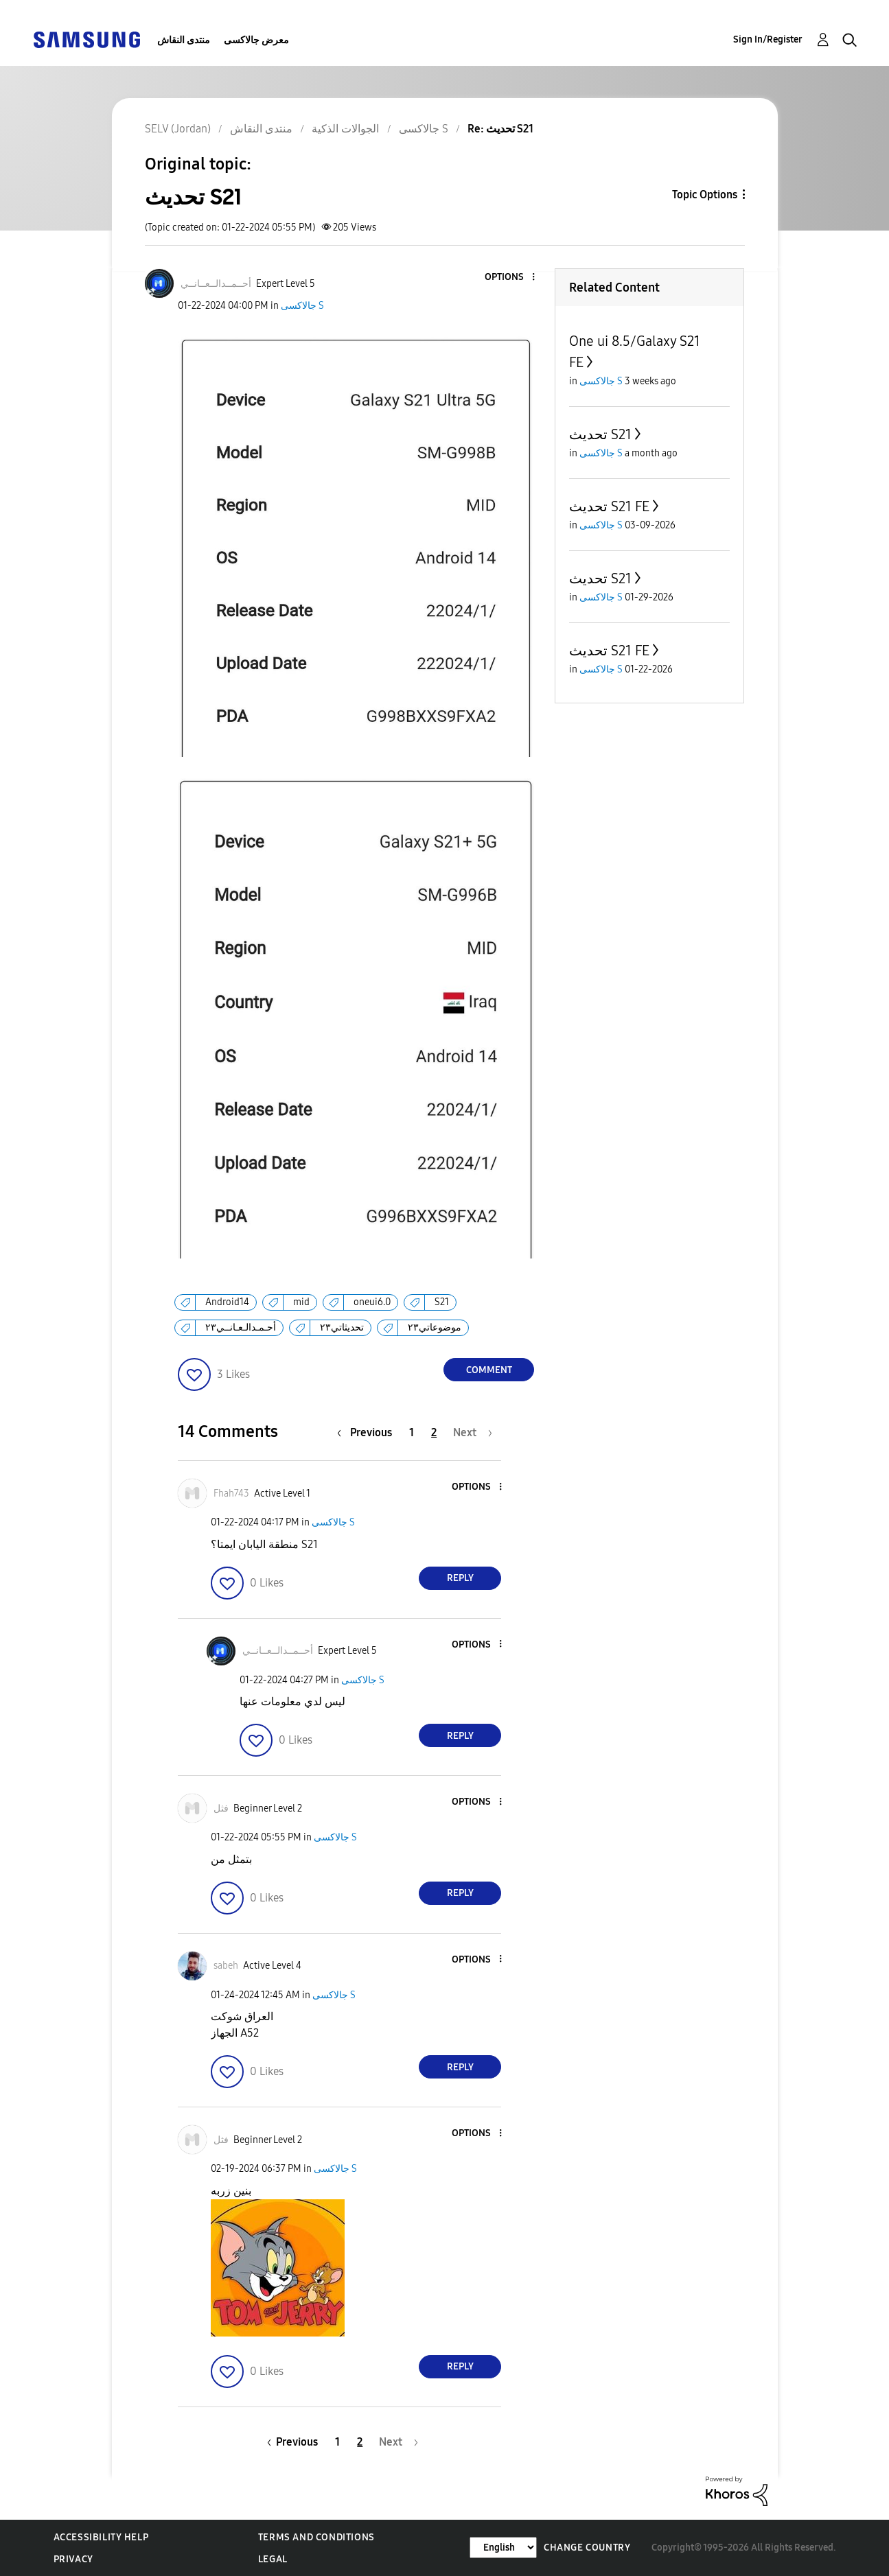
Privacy (73, 2559)
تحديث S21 (600, 434)
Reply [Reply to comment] (460, 1578)
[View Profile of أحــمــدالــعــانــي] (216, 284)
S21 (442, 1302)
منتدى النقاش (183, 40)
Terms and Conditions (316, 2537)
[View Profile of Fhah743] (231, 1493)
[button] (511, 277)
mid (301, 1302)
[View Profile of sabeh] (225, 1965)
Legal (273, 2559)
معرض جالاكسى (256, 40)
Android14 (227, 1302)
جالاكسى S (302, 306)
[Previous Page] (368, 1432)
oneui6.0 (372, 1302)
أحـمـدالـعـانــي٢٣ (240, 1327)
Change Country (587, 2547)
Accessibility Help (101, 2537)
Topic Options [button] (704, 194)
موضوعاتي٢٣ (434, 1327)
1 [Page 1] (411, 1432)
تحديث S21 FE (609, 506)
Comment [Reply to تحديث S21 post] (489, 1370)
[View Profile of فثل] (221, 1808)
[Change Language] (503, 2547)
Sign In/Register (768, 39)
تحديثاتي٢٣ (342, 1327)
